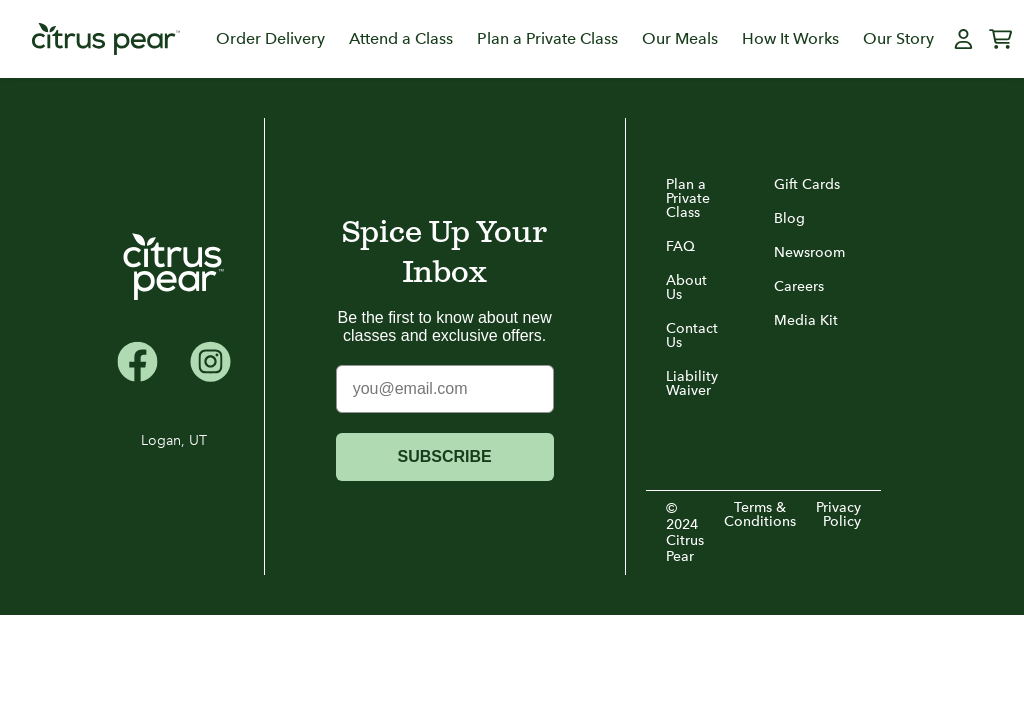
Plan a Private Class (547, 38)
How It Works (790, 38)
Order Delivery (270, 38)
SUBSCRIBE (445, 456)
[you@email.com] (445, 389)
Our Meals (680, 38)
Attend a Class (401, 38)
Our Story (898, 38)
